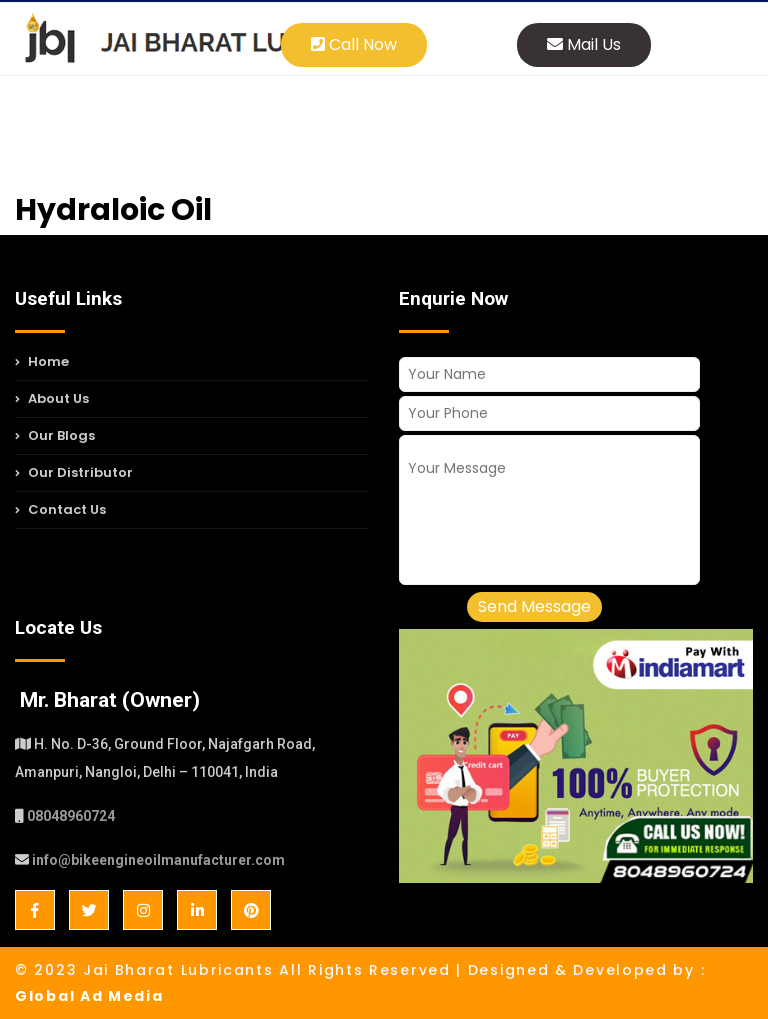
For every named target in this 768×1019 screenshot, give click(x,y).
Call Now (354, 44)
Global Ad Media (89, 996)
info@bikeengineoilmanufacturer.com (158, 860)
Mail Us (584, 44)
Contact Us (60, 509)
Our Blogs (55, 435)
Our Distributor (74, 472)
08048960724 (71, 816)
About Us (52, 398)
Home (42, 364)
